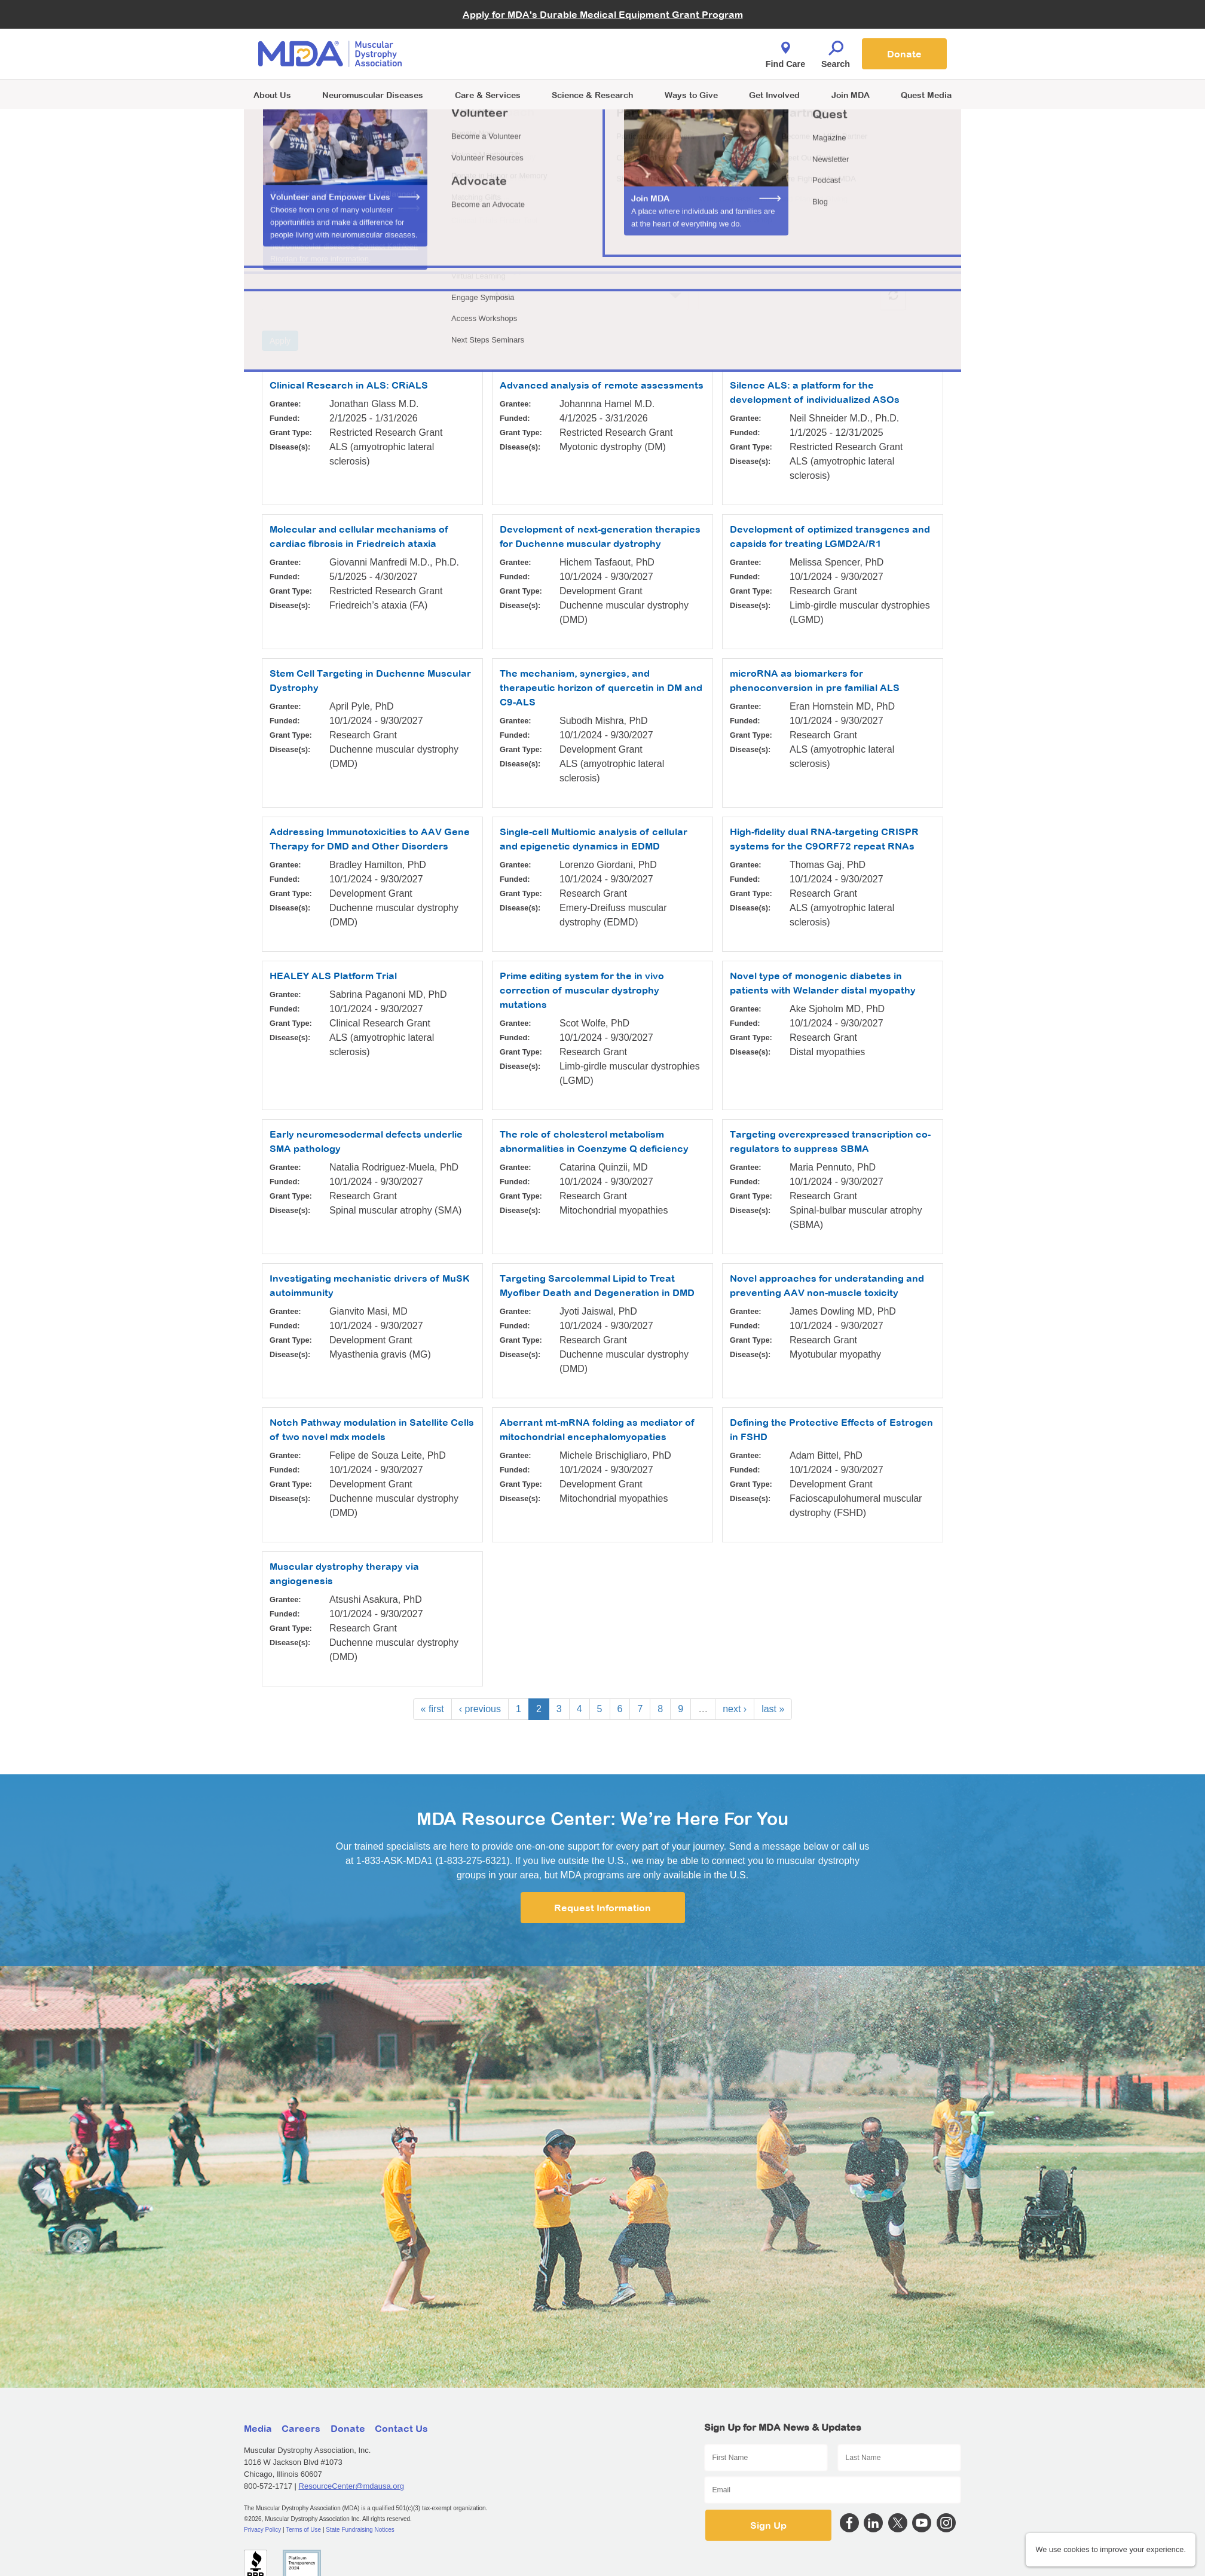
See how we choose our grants (327, 226)
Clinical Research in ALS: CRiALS (349, 385)
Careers (301, 2428)
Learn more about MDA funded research (347, 212)
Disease (716, 270)
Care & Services (488, 95)
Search (835, 51)
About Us (272, 95)
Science (592, 95)
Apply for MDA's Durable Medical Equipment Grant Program (603, 14)
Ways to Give (691, 95)
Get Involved (774, 95)
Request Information (602, 1907)
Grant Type (505, 270)
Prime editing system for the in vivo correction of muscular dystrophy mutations (582, 990)
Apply (280, 341)
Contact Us (401, 2428)
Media (258, 2428)
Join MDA (850, 95)
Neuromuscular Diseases (372, 95)
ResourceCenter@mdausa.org (352, 2486)
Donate (904, 53)
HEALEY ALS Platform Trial (333, 975)
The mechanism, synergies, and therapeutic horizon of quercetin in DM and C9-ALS (601, 687)
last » (772, 1709)
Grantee (280, 270)
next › (735, 1709)
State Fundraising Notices (360, 2529)
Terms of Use (303, 2529)
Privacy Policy (262, 2529)
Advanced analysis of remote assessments (602, 385)
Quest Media (926, 95)
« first (432, 1709)
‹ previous (480, 1709)
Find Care (785, 51)
